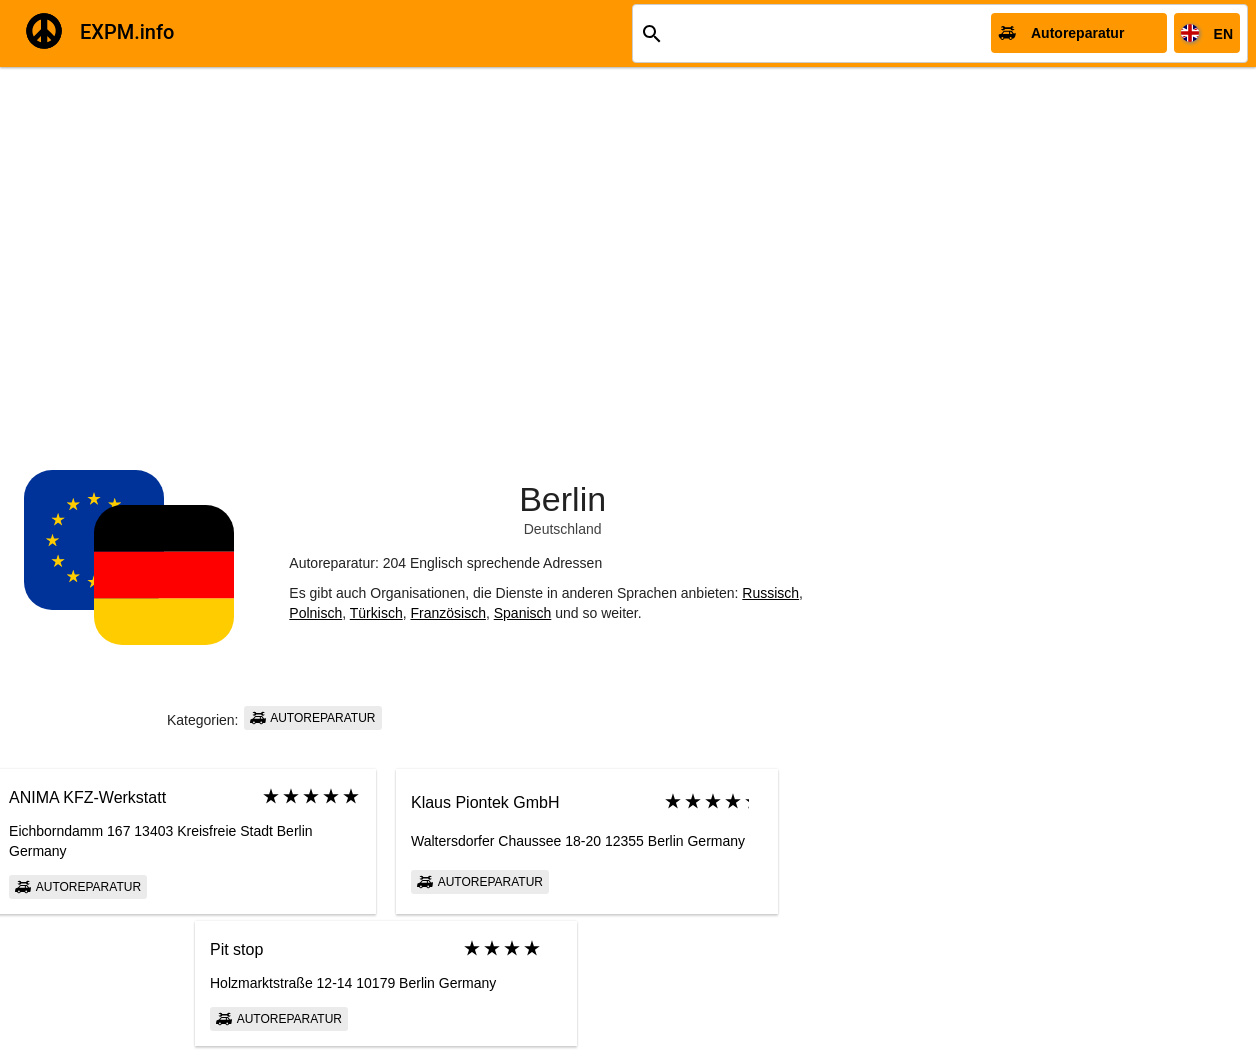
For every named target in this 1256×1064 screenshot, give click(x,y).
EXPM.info (127, 32)
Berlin (562, 499)
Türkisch (376, 613)
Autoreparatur (313, 718)
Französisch (447, 613)
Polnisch (315, 613)
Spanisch (523, 613)
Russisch (770, 593)
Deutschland (563, 529)
